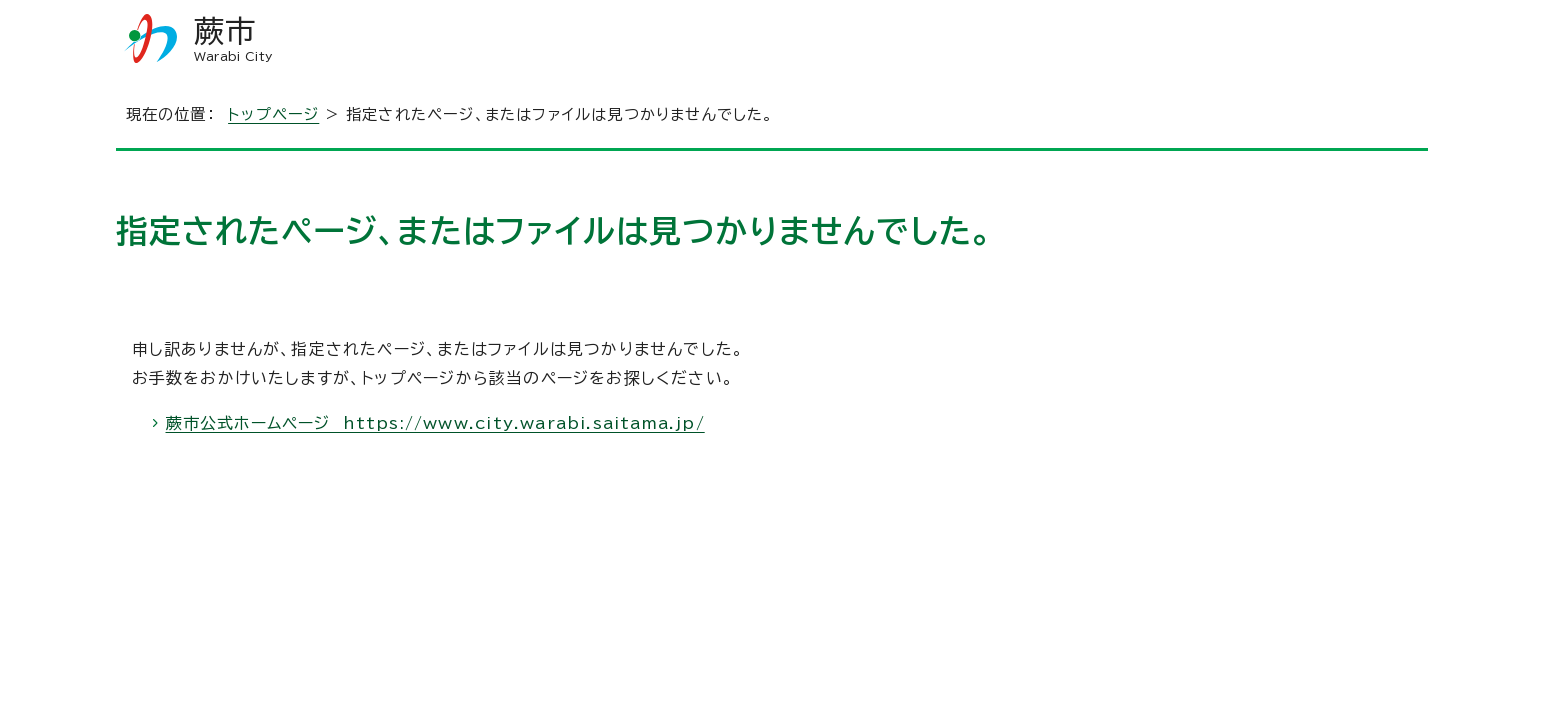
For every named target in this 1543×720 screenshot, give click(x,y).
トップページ (273, 114)
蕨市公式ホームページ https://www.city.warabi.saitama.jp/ (435, 423)
